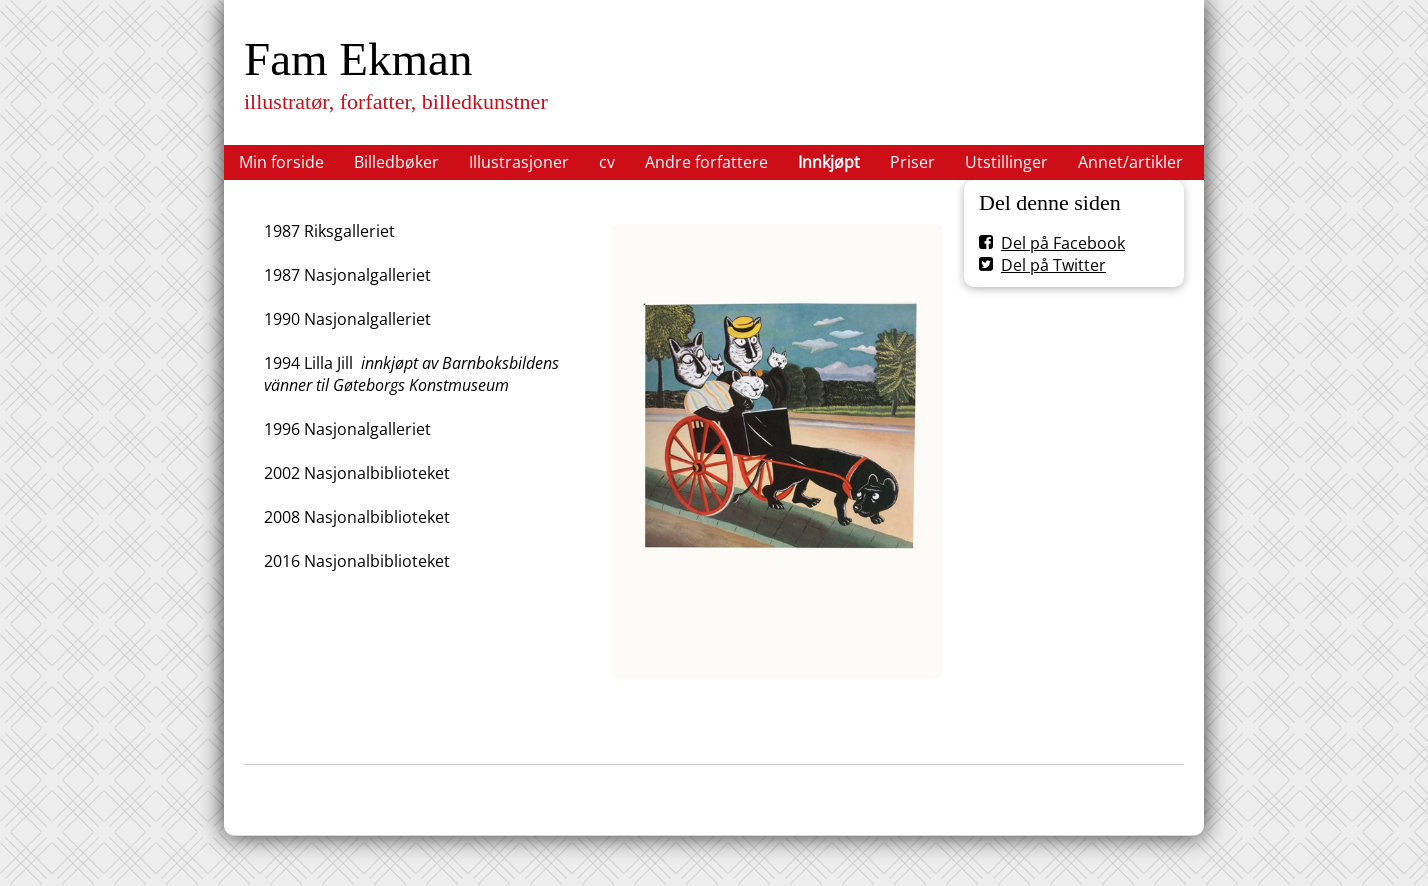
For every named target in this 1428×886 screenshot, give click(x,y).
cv (607, 162)
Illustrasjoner (519, 162)
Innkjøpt (829, 162)
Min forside (281, 162)
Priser (912, 162)
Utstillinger (1006, 162)
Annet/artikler (1130, 162)
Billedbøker (396, 162)
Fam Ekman (358, 59)
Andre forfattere (706, 162)
